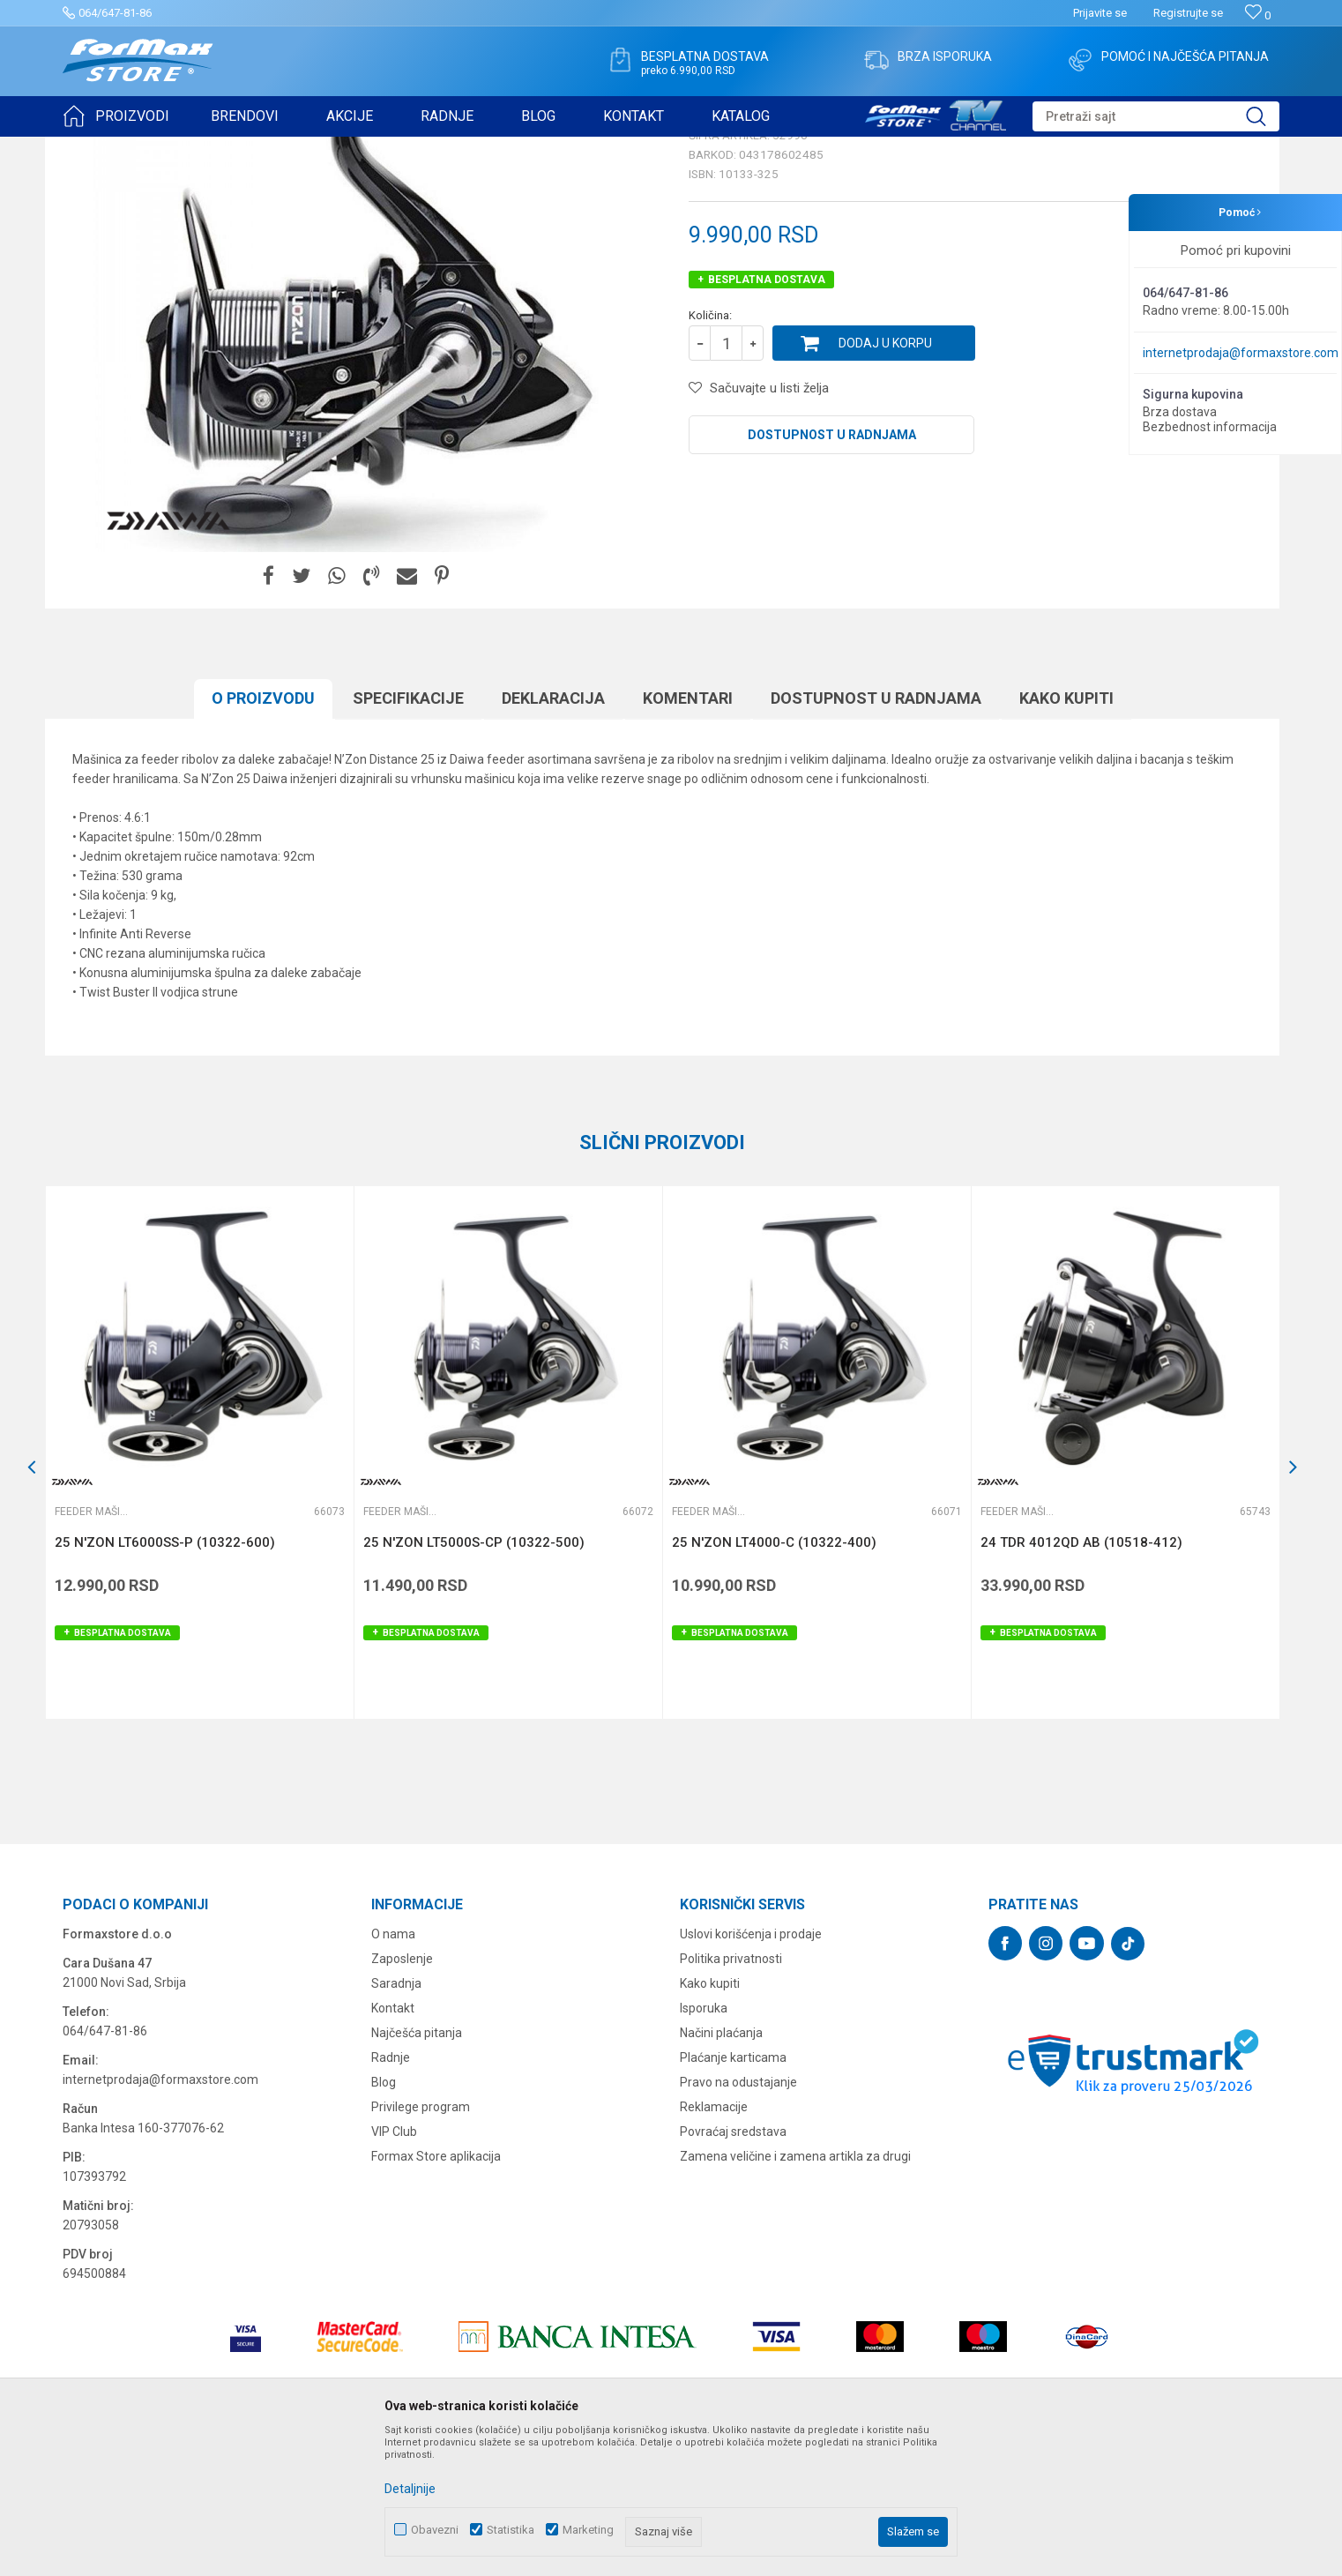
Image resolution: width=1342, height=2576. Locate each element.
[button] (1156, 116)
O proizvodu (263, 834)
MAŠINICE (222, 148)
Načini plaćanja (721, 2169)
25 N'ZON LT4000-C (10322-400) (774, 1679)
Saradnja (396, 2120)
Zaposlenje (402, 2095)
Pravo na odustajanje (738, 2219)
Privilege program (420, 2243)
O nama (393, 2071)
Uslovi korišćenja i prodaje (751, 2071)
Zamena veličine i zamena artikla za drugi (795, 2293)
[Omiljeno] (1258, 15)
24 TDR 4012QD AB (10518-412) (1081, 1679)
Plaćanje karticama (733, 2194)
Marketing (588, 2529)
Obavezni (435, 2529)
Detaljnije (410, 2489)
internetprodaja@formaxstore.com (1240, 353)
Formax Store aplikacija (436, 2293)
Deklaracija (553, 834)
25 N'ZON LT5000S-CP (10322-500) (474, 1679)
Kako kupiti (1066, 834)
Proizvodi (162, 148)
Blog (383, 2219)
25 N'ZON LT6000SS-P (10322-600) (165, 1679)
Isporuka (703, 2145)
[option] (199, 1589)
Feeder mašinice (299, 148)
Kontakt (392, 2145)
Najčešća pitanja (416, 2169)
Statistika (510, 2529)
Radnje (390, 2194)
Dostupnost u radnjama (832, 571)
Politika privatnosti (731, 2095)
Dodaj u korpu (885, 480)
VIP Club (394, 2268)
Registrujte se (1188, 12)
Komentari (688, 834)
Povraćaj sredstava (733, 2268)
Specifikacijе (408, 834)
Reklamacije (714, 2243)
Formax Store (95, 148)
